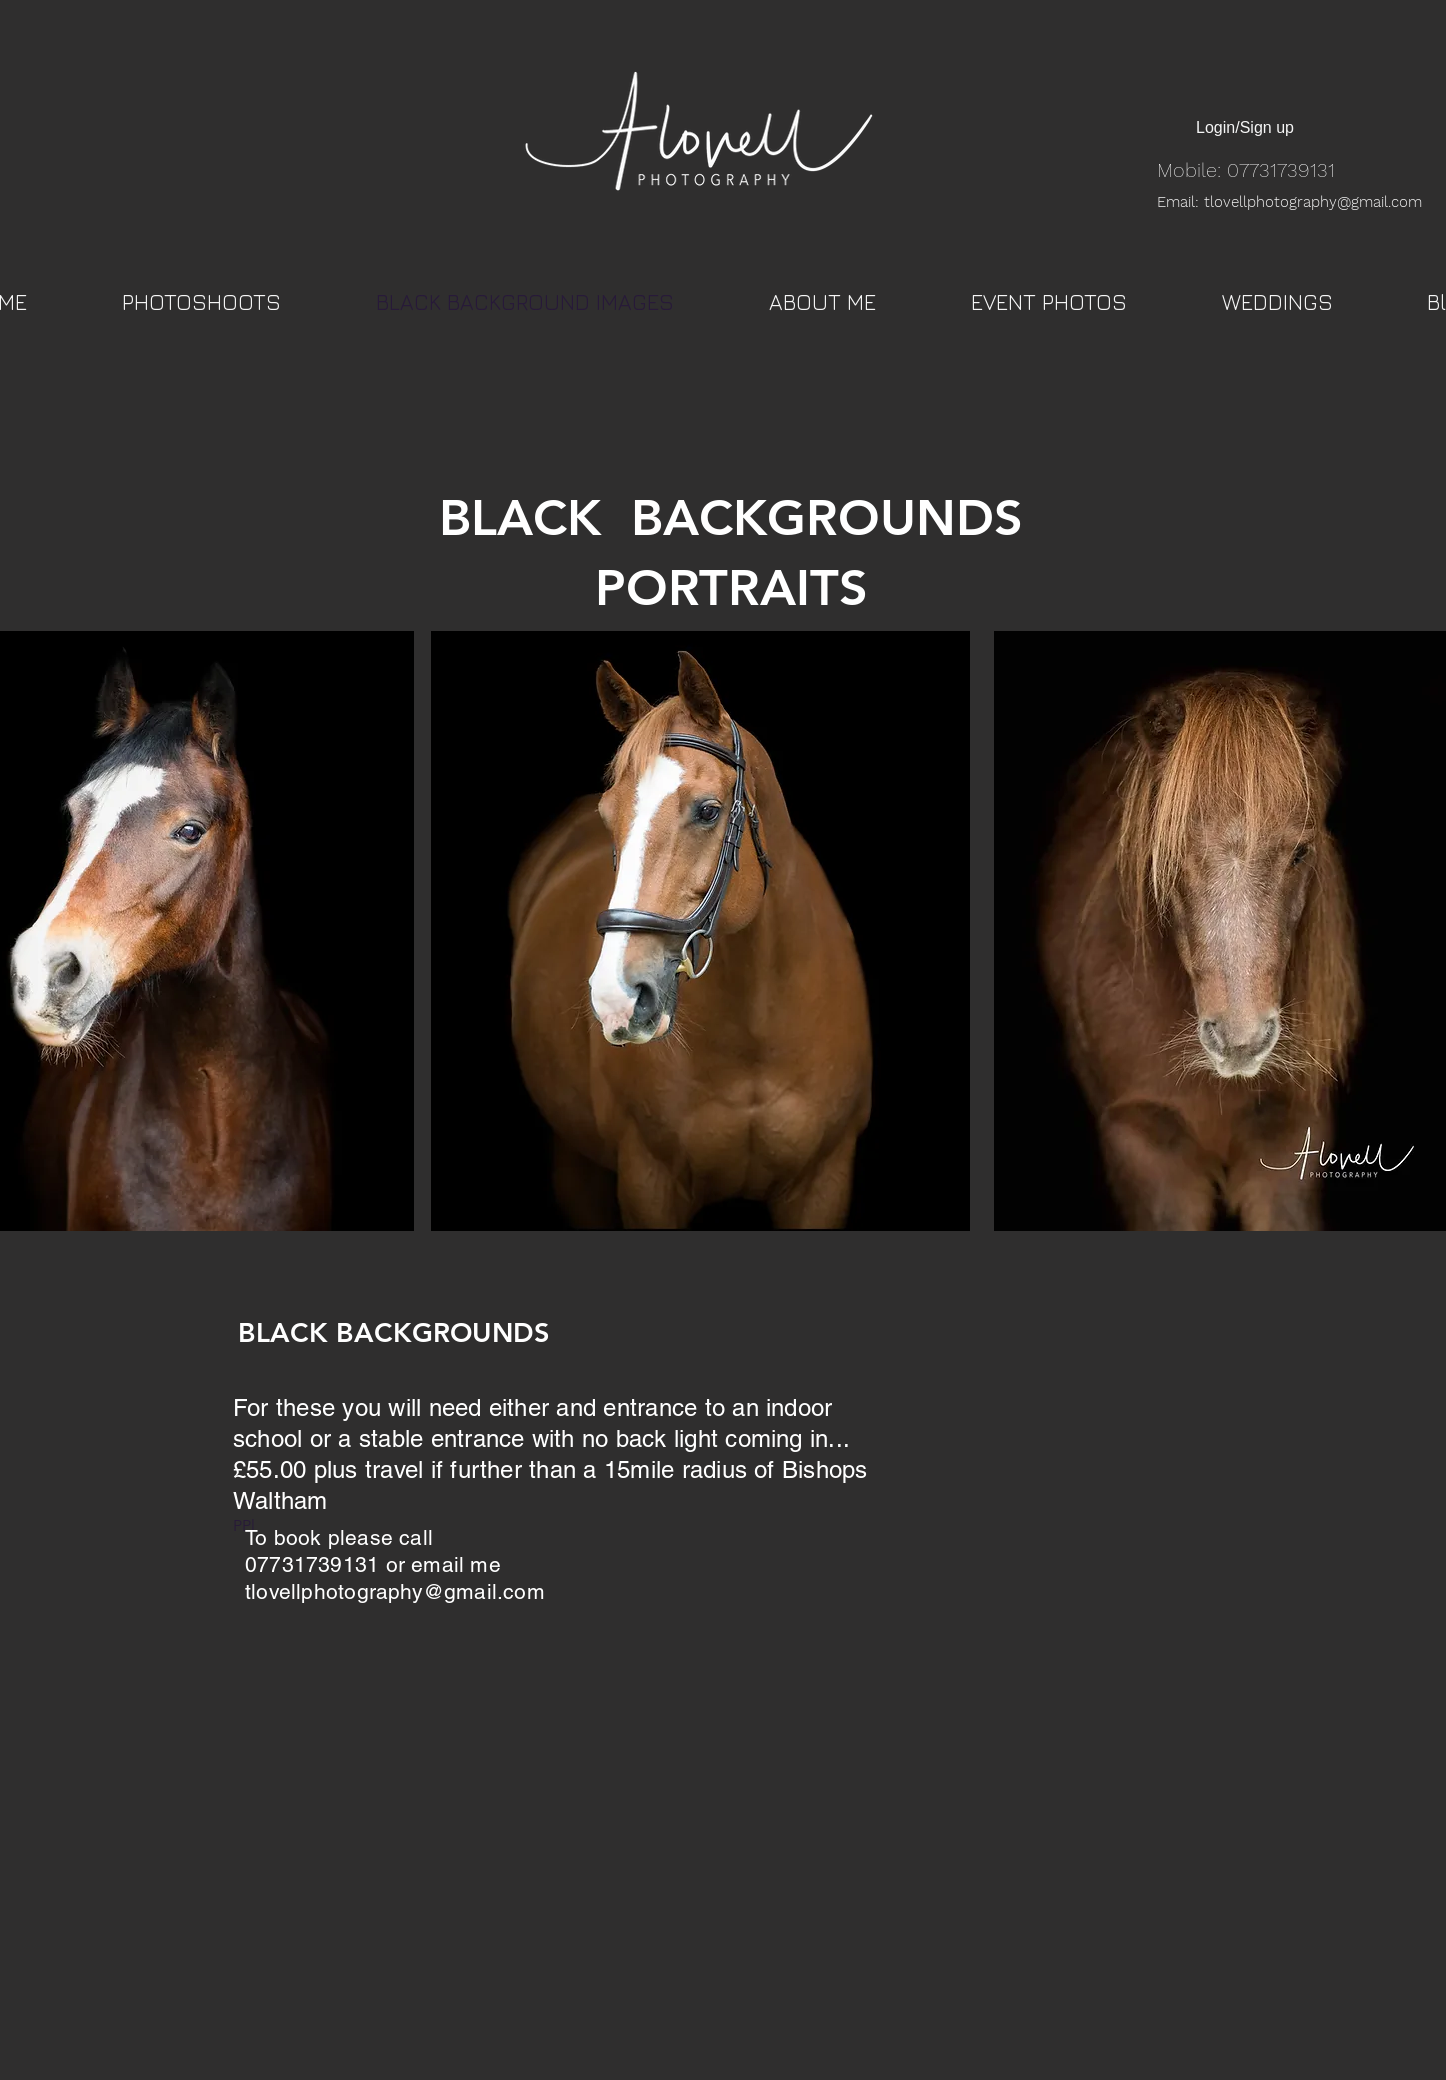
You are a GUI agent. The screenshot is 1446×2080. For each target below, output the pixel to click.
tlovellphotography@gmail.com (395, 1591)
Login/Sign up (1245, 127)
